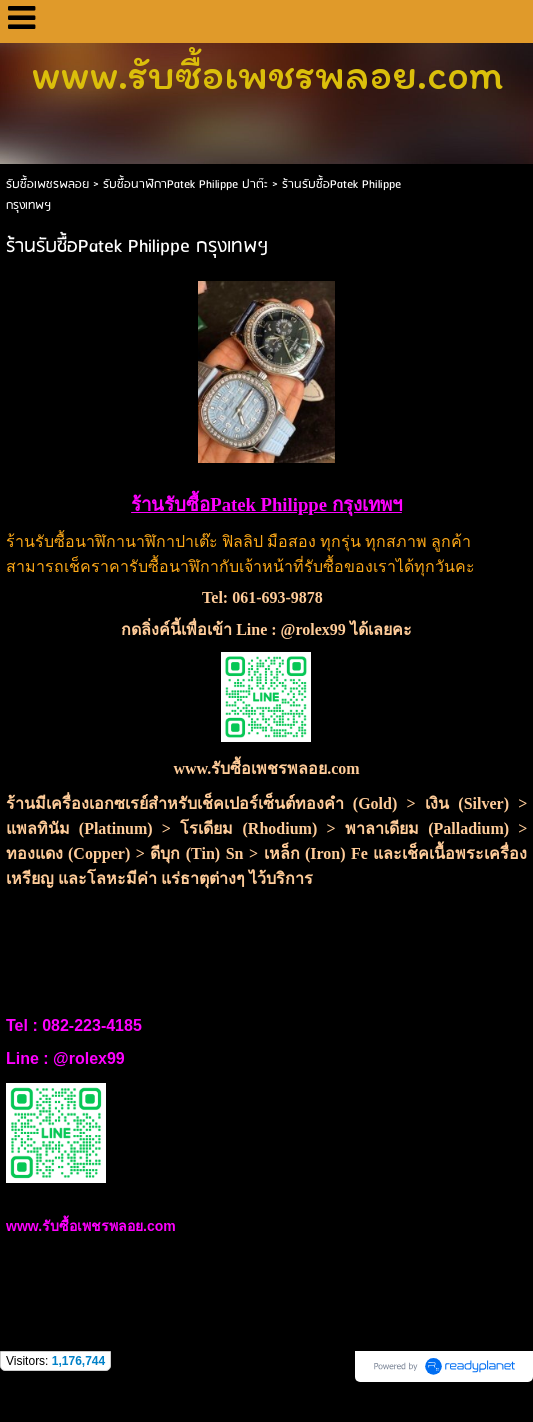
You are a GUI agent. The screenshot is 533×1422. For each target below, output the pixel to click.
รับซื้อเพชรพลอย (47, 184)
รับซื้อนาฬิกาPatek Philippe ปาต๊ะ (187, 184)
